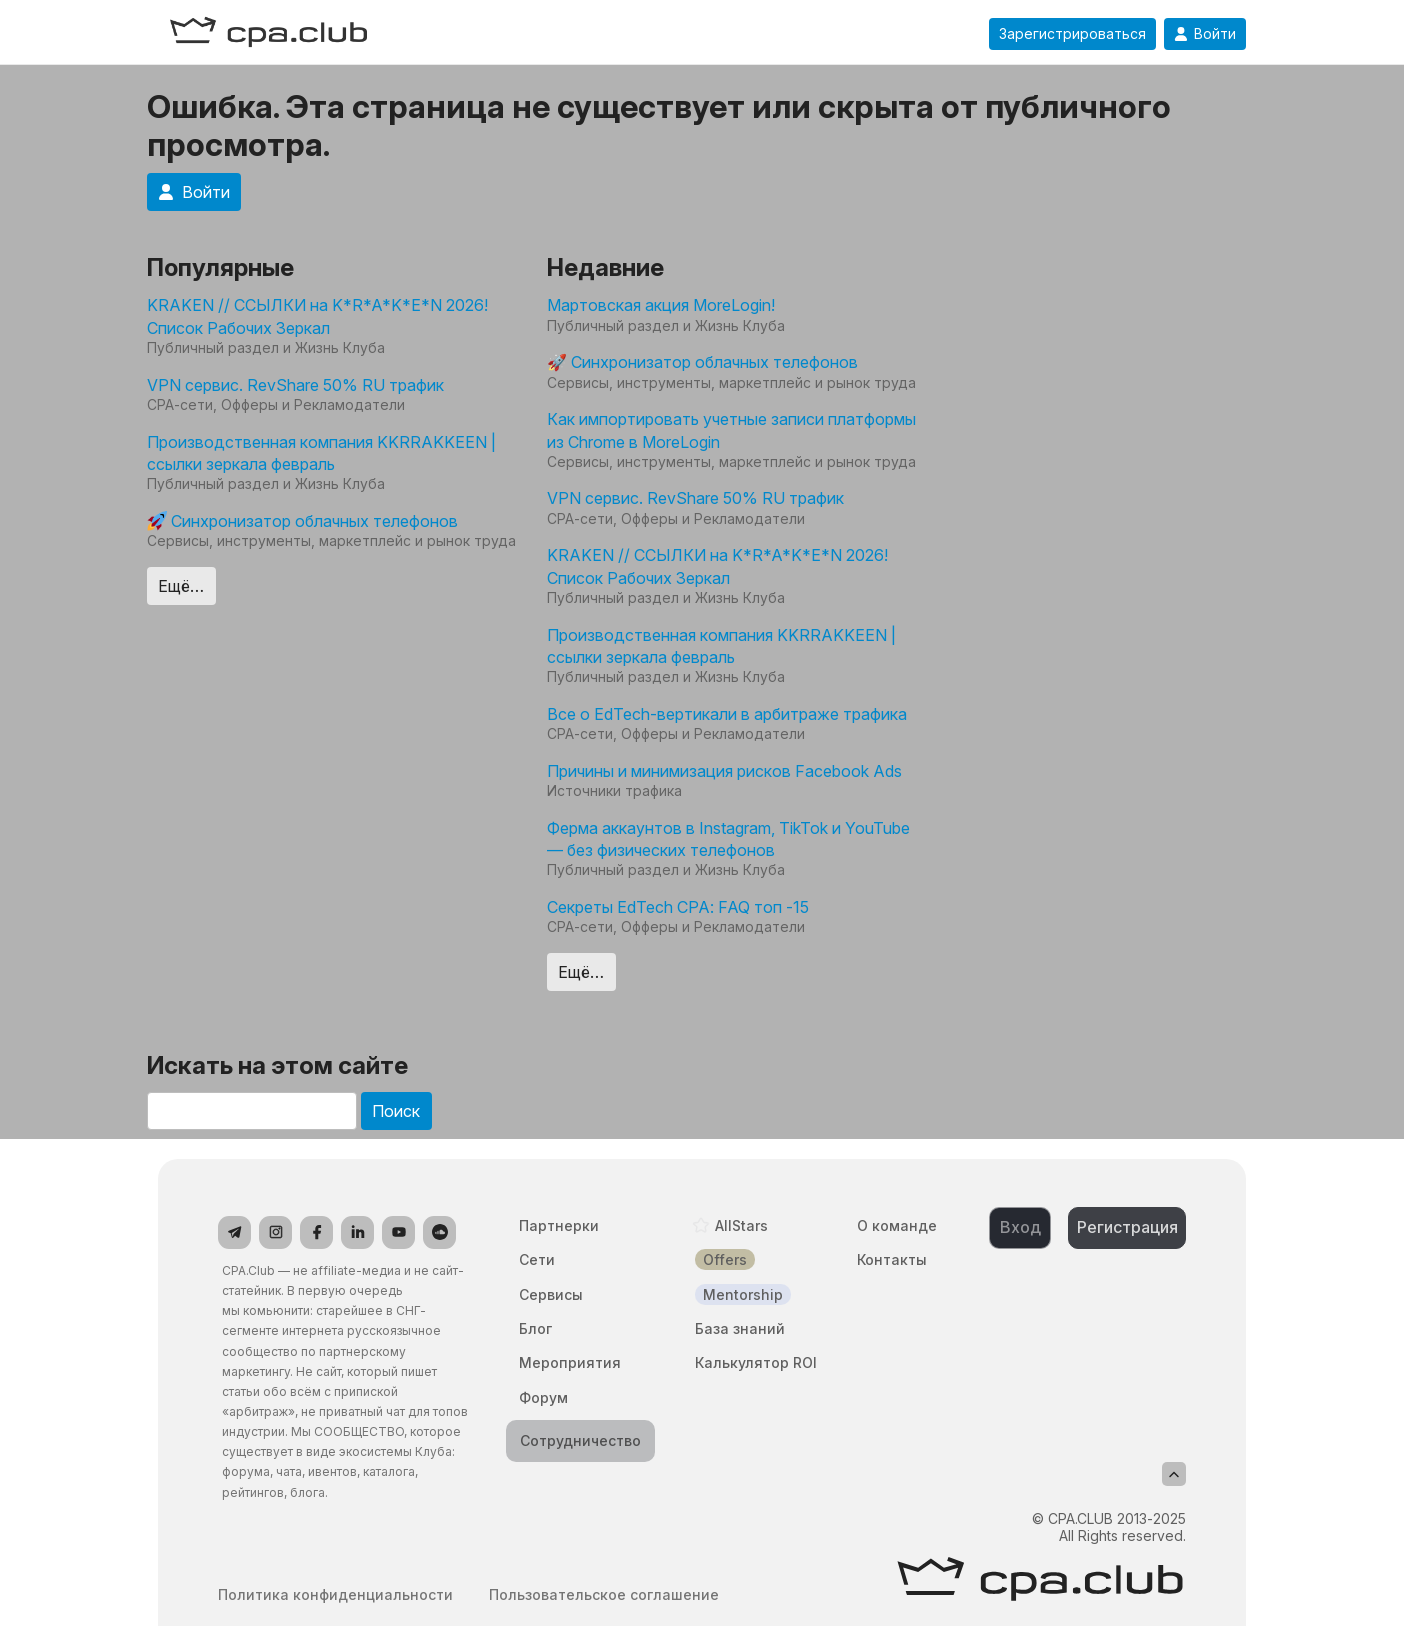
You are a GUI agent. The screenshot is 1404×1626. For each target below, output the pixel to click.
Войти (1205, 34)
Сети (537, 1259)
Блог (535, 1328)
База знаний (740, 1328)
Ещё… (181, 586)
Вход (1020, 1227)
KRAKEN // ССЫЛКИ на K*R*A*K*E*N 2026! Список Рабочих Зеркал (317, 316)
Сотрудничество (580, 1440)
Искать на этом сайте (277, 1065)
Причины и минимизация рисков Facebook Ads (724, 771)
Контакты (892, 1259)
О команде (897, 1225)
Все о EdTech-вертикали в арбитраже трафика (727, 714)
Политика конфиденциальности (335, 1595)
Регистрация (1127, 1227)
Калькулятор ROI (756, 1362)
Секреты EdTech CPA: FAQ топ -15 (678, 907)
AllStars (741, 1225)
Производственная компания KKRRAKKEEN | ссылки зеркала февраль (321, 453)
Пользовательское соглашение (604, 1595)
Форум (543, 1397)
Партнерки (559, 1225)
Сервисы (551, 1294)
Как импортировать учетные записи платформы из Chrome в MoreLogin (731, 430)
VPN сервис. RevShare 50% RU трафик (295, 385)
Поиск (396, 1111)
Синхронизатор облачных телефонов (302, 521)
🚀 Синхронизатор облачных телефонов (702, 362)
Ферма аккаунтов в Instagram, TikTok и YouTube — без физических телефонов (728, 839)
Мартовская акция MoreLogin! (661, 305)
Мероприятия (570, 1362)
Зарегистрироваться (1072, 34)
